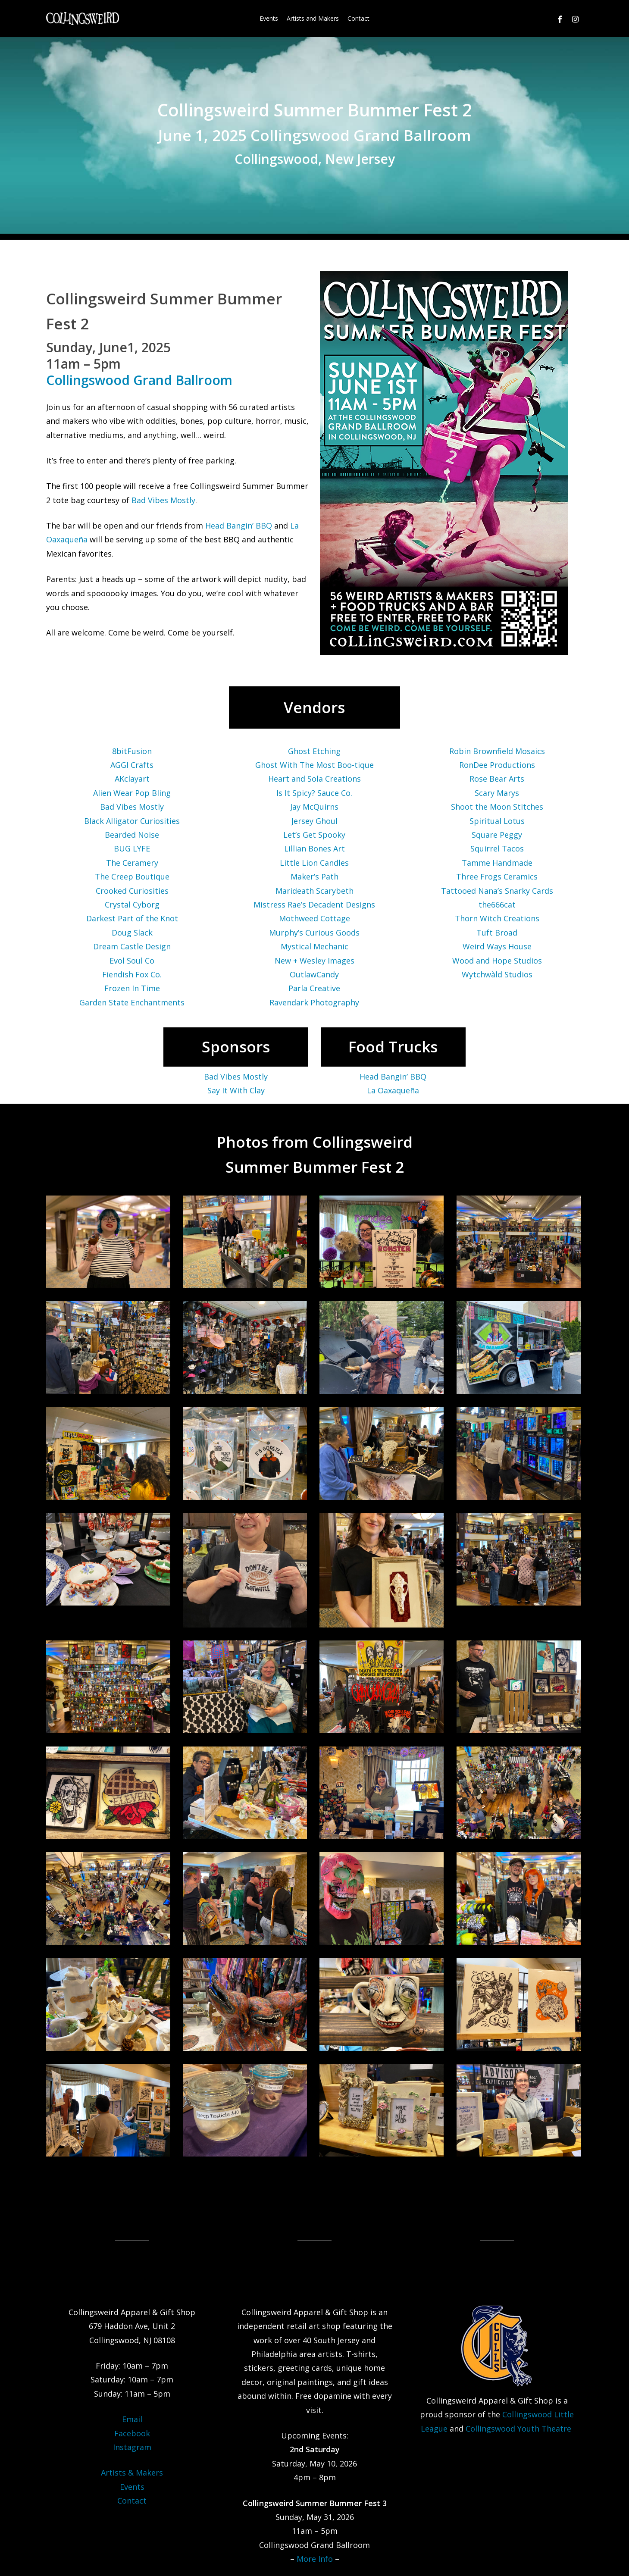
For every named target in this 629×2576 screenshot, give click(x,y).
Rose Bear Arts (496, 778)
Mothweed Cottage (314, 918)
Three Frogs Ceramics (497, 876)
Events (132, 2487)
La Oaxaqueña (393, 1090)
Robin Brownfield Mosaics (497, 751)
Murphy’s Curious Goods (314, 932)
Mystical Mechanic (314, 946)
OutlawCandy (314, 974)
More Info (315, 2559)
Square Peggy (497, 834)
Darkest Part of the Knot (132, 918)
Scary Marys (497, 793)
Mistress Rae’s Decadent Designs (314, 904)
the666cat (497, 904)
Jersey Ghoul (314, 821)
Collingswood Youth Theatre (519, 2428)
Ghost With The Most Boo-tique (314, 765)
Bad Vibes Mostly (163, 500)
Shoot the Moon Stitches (497, 806)
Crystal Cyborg (132, 904)
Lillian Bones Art (314, 848)
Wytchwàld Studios (497, 974)
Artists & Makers (132, 2472)
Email (132, 2419)
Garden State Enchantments (132, 1002)
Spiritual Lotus (497, 821)
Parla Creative (314, 988)
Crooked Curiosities (132, 891)
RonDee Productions (497, 765)
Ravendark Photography (314, 1002)
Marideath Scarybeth (314, 891)
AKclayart (132, 778)
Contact (132, 2500)
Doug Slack (132, 932)
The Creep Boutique (132, 876)
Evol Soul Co (132, 960)
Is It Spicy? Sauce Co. (314, 793)
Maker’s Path (314, 876)
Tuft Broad (496, 932)
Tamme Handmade (497, 863)
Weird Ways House (497, 946)
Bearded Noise (132, 834)
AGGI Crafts (131, 765)
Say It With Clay (236, 1090)
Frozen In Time (132, 988)
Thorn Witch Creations (497, 918)
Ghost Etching (314, 751)
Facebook (132, 2433)
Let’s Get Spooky (314, 834)
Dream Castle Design (132, 946)
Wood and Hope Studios (497, 960)
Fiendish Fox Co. (132, 974)
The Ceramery (132, 863)
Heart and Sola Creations (314, 778)
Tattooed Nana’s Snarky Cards (497, 891)
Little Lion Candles (314, 863)
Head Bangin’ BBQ (238, 525)
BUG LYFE (132, 848)
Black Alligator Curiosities (132, 821)
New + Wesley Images (314, 960)
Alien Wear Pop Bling (132, 793)
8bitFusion (132, 751)
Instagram (132, 2447)
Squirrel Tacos (497, 848)
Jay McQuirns (314, 806)
